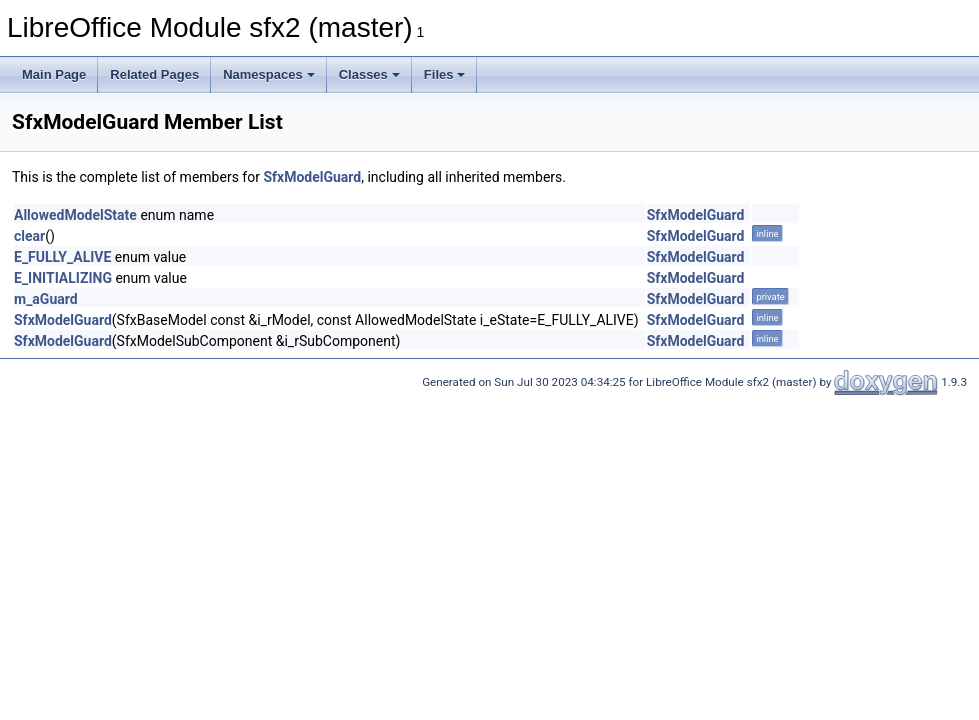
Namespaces (269, 74)
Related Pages (154, 74)
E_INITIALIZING (63, 278)
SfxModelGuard (312, 177)
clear (29, 236)
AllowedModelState (75, 215)
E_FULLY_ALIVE (62, 257)
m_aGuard (46, 299)
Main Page (54, 74)
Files (445, 74)
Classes (369, 74)
